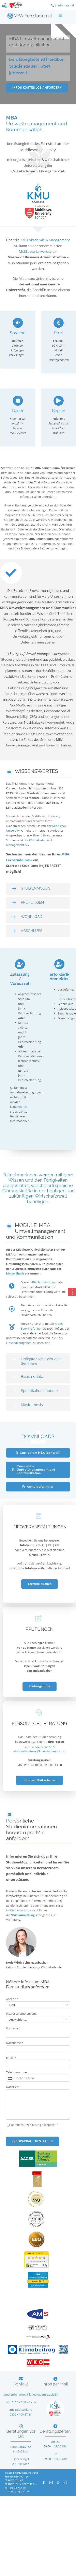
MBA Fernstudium (42, 1282)
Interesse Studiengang (21, 2013)
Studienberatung (23, 1915)
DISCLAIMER (18, 2488)
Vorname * (13, 2028)
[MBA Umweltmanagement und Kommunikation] (37, 88)
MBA (55, 2394)
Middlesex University (35, 251)
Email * (11, 2057)
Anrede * (12, 1999)
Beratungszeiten (55, 2431)
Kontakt (21, 2384)
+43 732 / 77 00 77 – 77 (20, 2402)
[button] (38, 889)
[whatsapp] (58, 2482)
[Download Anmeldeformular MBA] (38, 1486)
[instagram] (51, 2482)
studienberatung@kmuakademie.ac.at (30, 2394)
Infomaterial (65, 5)
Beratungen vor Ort (20, 2434)
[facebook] (43, 2482)
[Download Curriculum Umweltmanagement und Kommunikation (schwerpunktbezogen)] (38, 1470)
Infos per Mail (55, 2384)
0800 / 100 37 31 (21, 2414)
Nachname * (14, 2043)
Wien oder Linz (20, 1910)
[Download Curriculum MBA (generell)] (38, 1453)
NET (7, 2488)
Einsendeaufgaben (19, 1343)
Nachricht (12, 2087)
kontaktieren (18, 1107)
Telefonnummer (17, 2072)
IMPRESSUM (12, 2491)
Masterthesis (15, 1273)
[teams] (65, 2482)
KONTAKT (25, 2491)
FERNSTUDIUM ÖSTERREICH (20, 2484)
